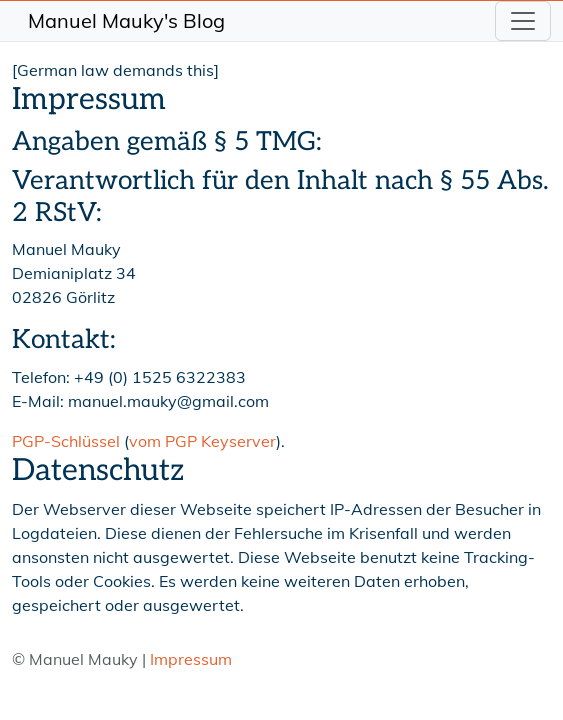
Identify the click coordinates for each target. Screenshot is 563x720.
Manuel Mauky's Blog (126, 20)
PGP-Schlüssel (66, 441)
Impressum (191, 659)
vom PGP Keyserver (202, 441)
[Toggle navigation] (523, 21)
